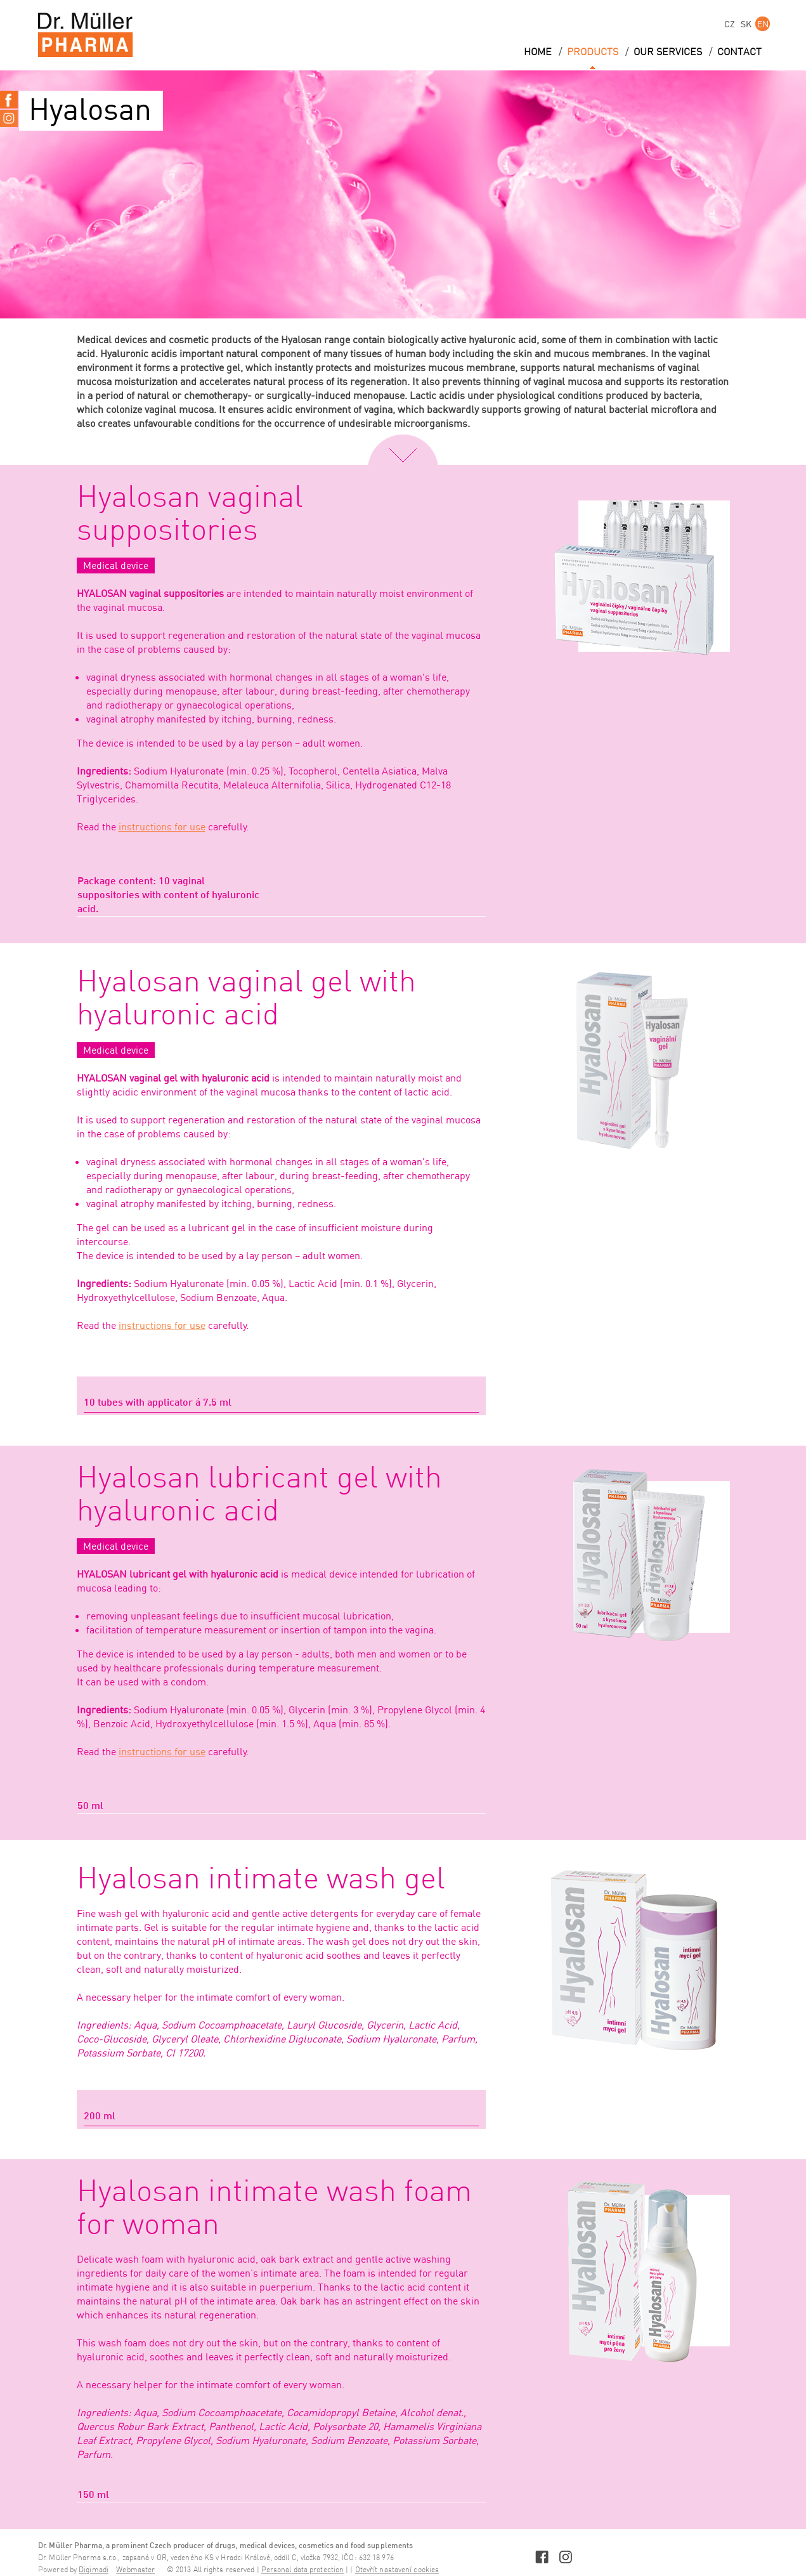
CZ (729, 23)
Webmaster (135, 2570)
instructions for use (162, 826)
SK (746, 23)
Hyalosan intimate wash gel (261, 1879)
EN (763, 23)
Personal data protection (302, 2570)
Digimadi (93, 2570)
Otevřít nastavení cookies (397, 2570)
